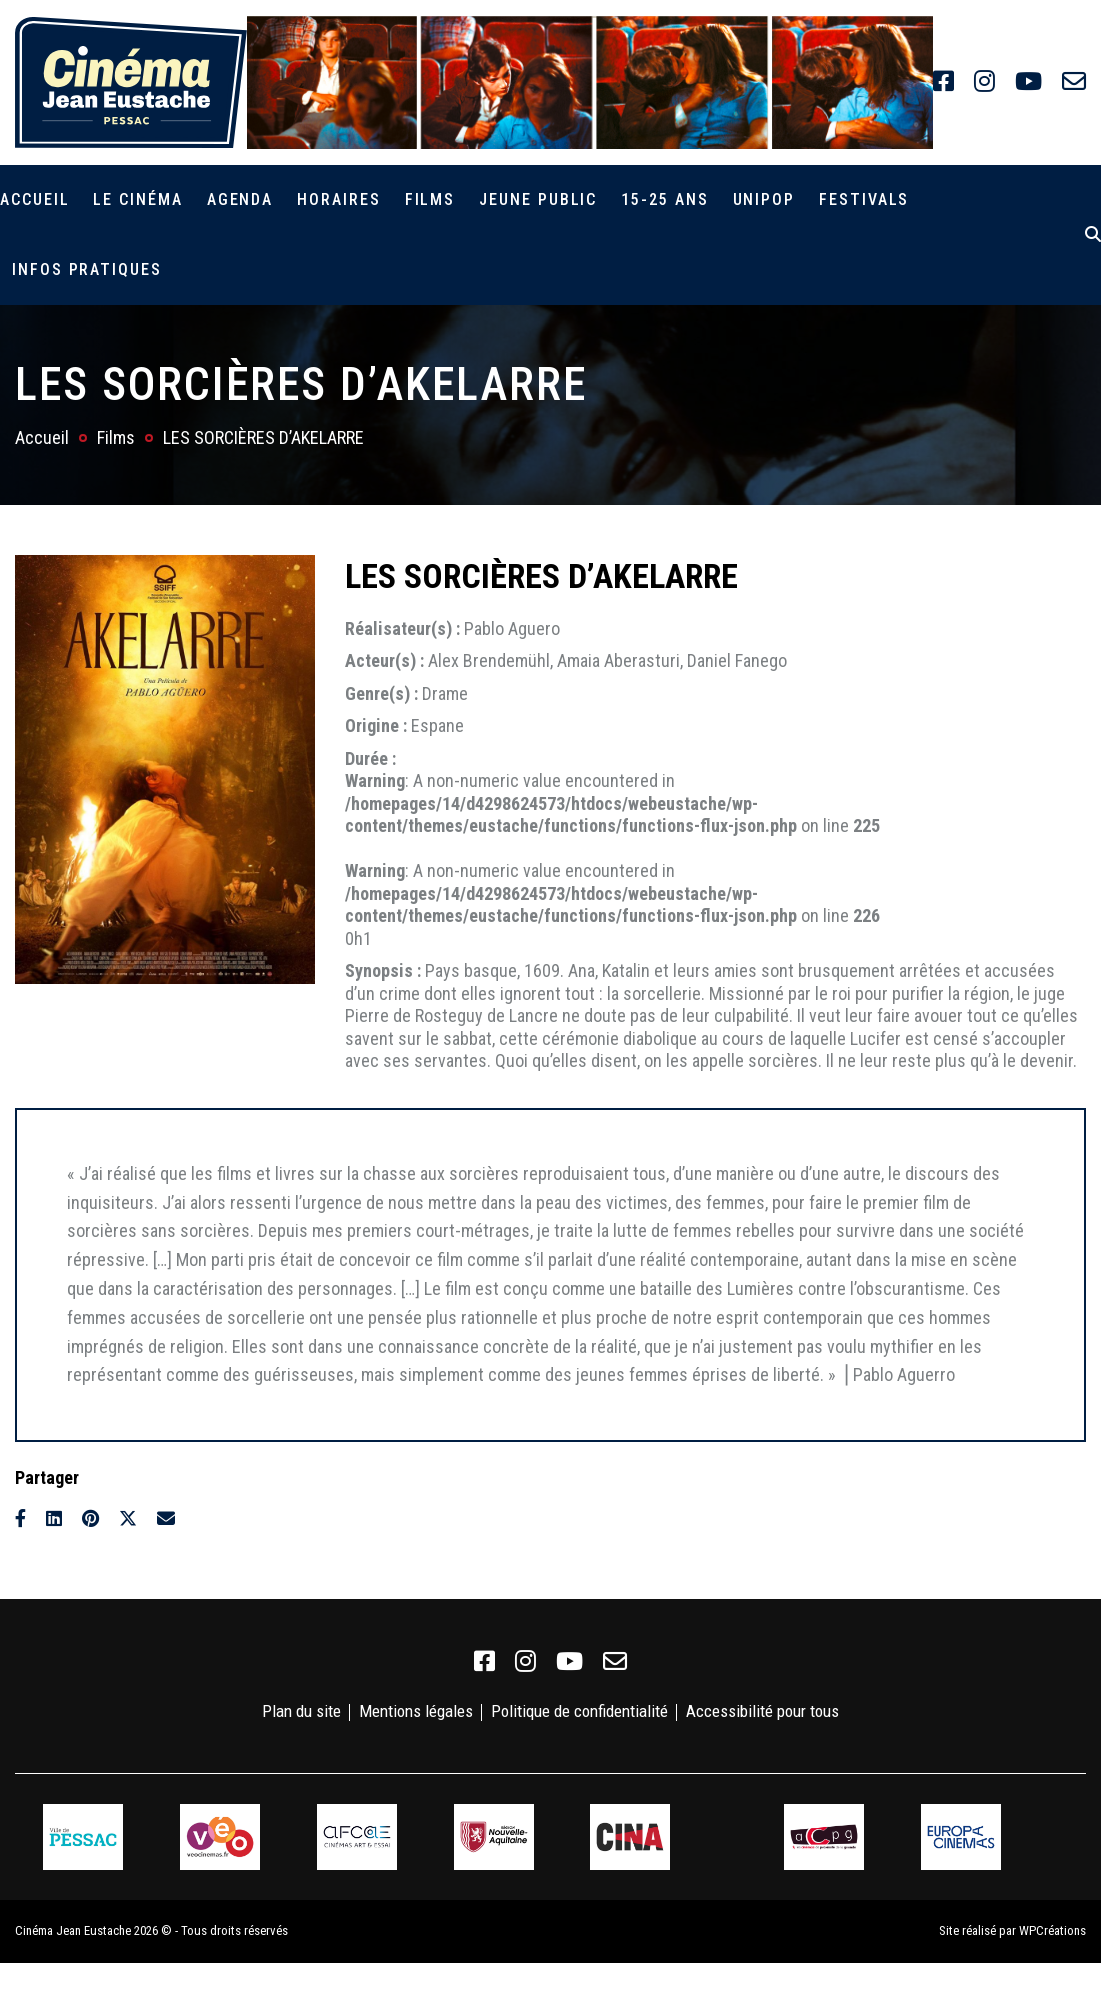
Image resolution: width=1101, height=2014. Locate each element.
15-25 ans (664, 199)
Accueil (34, 199)
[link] (943, 82)
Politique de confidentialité (579, 1711)
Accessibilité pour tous (762, 1711)
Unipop (764, 199)
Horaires (338, 199)
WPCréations (1052, 1930)
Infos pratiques (87, 269)
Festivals (864, 199)
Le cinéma (137, 199)
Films (430, 199)
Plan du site (301, 1711)
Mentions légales (416, 1711)
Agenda (240, 199)
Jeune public (538, 199)
